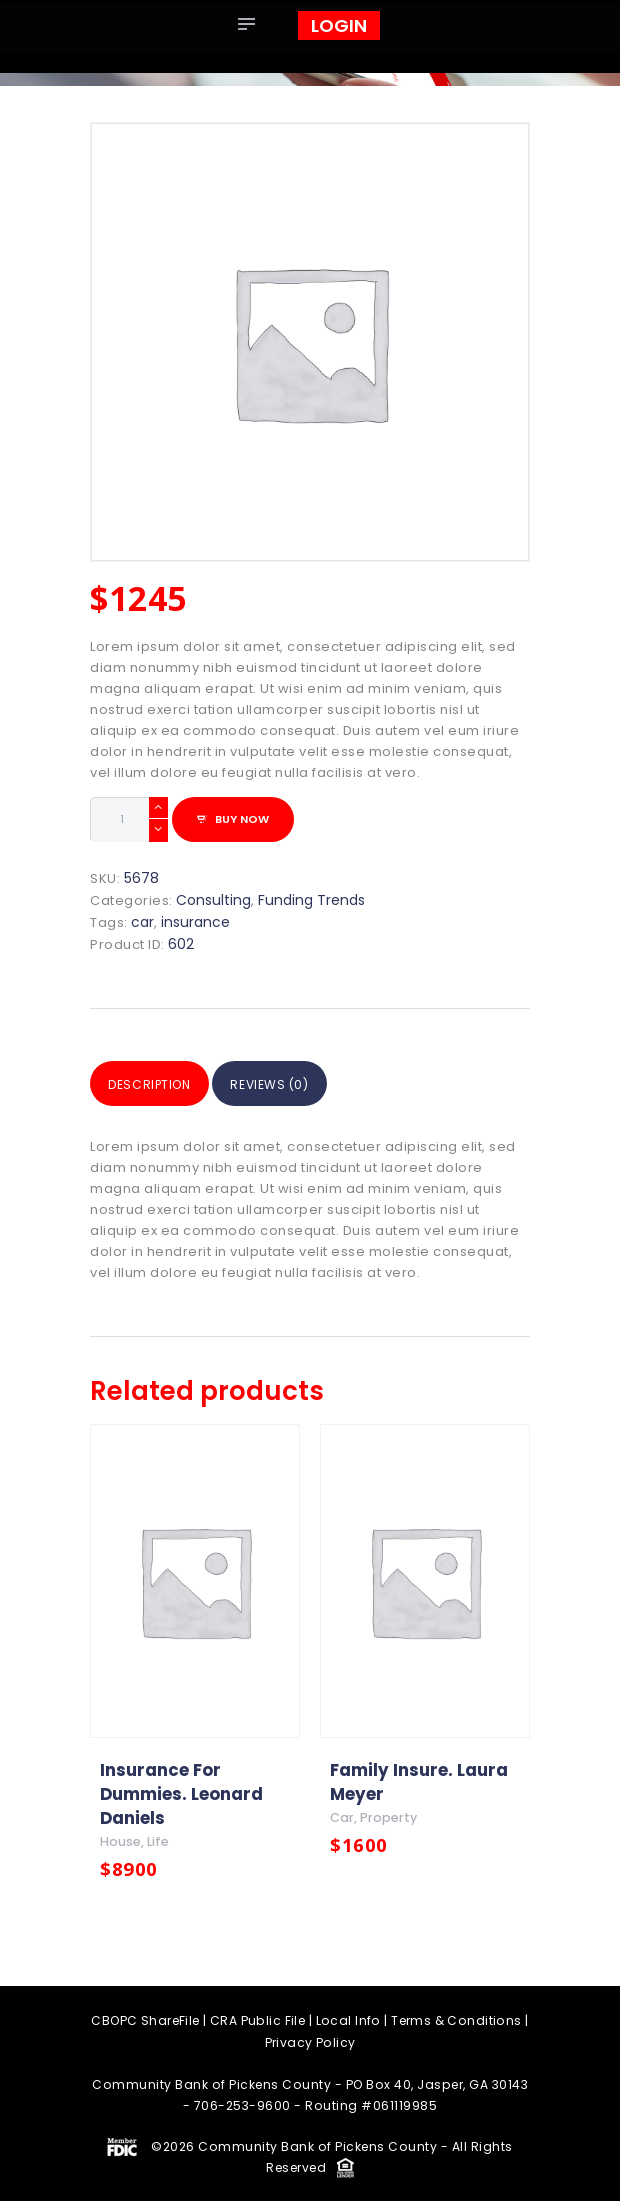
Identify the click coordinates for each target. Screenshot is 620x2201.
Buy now (242, 818)
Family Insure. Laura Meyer (419, 1780)
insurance (195, 921)
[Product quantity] (129, 819)
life (158, 1840)
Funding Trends (311, 899)
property (390, 1816)
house (120, 1840)
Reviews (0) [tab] (294, 1082)
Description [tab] (157, 1082)
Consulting (213, 899)
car (142, 921)
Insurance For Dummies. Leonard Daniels (181, 1792)
